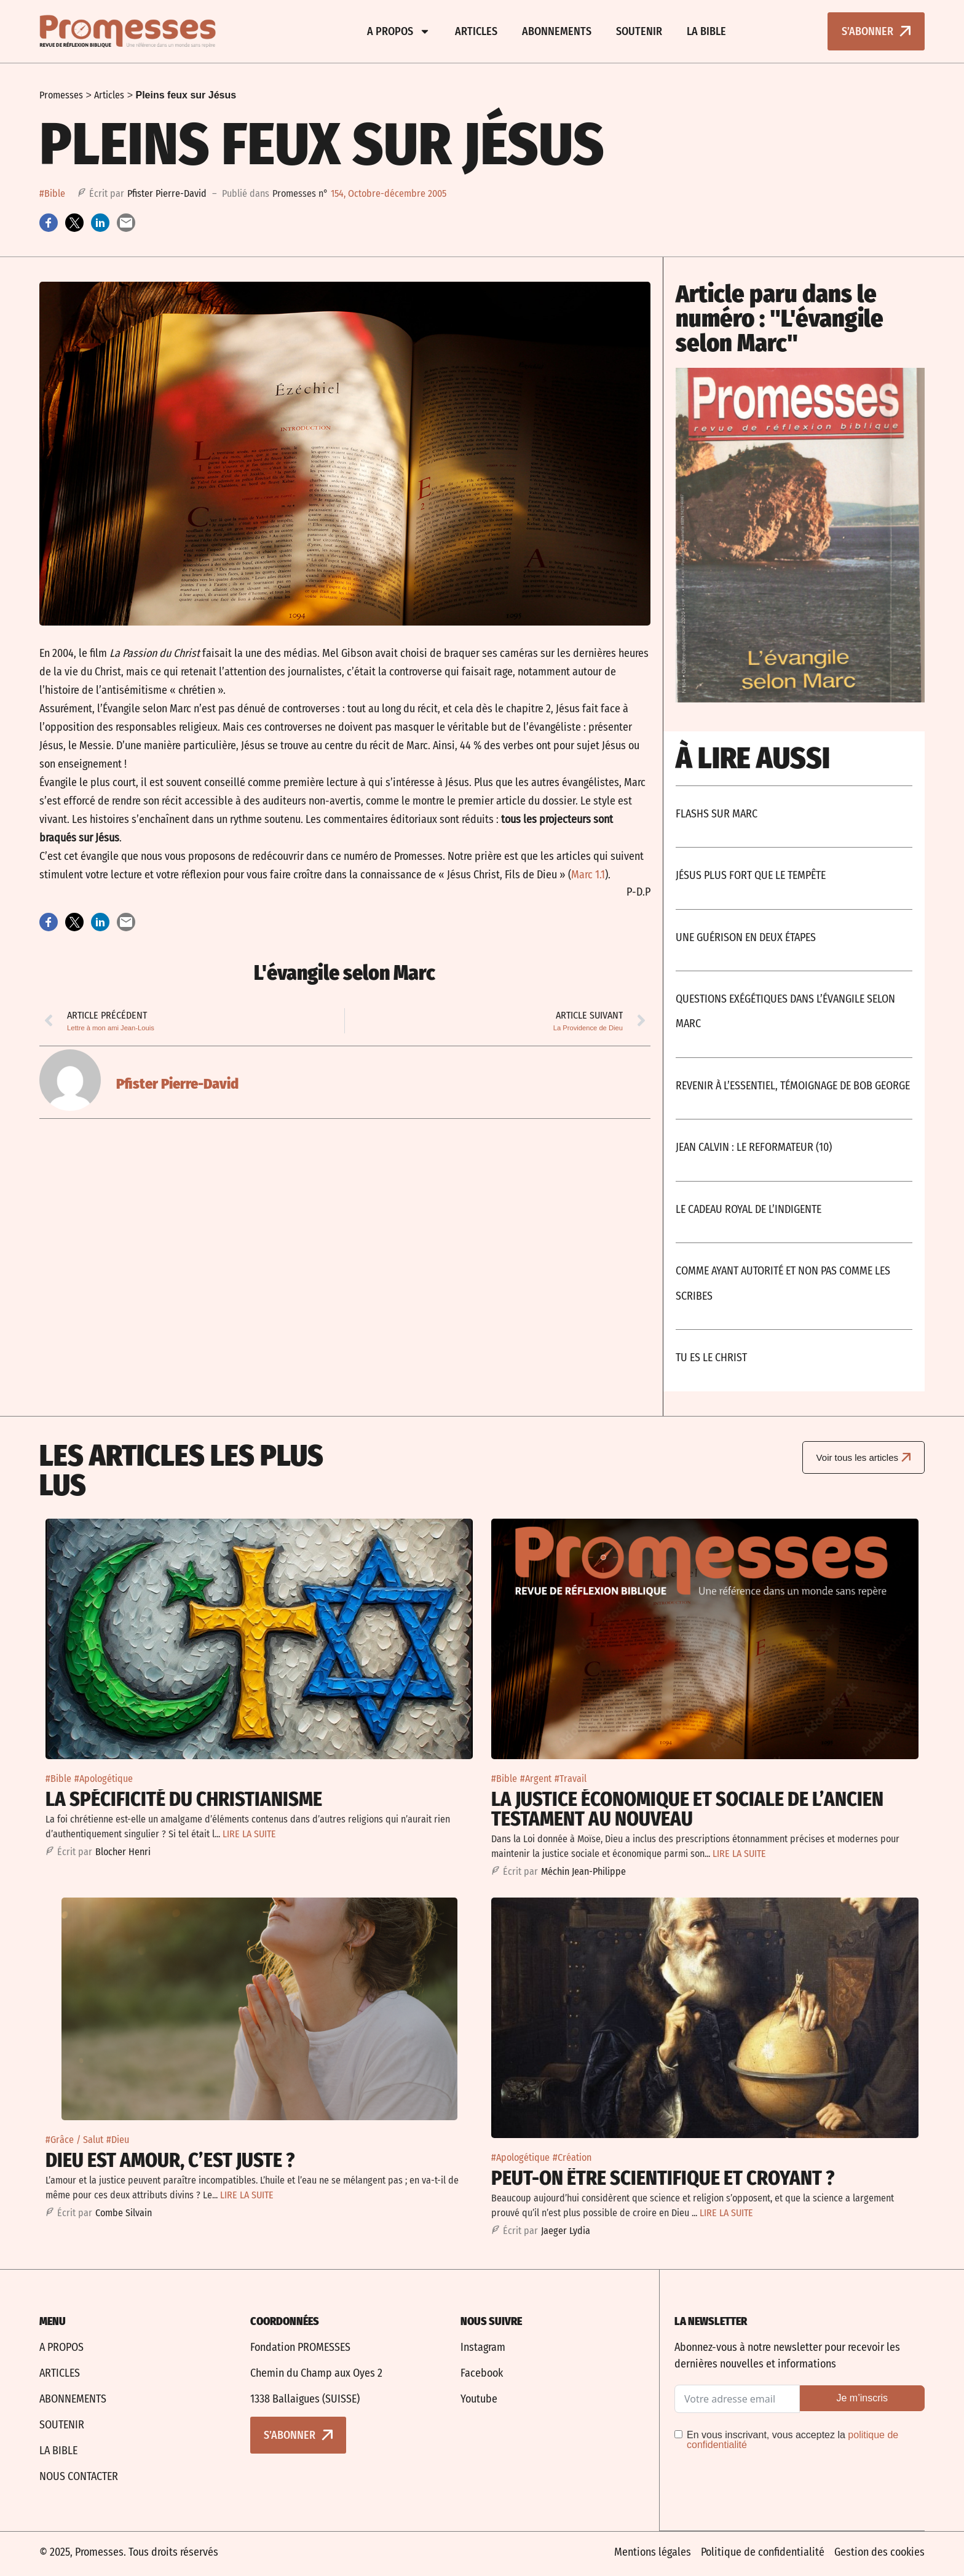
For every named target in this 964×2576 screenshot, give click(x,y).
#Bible (52, 193)
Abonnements (556, 31)
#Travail (571, 1778)
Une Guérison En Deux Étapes (746, 937)
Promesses (61, 95)
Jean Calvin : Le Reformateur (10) (754, 1147)
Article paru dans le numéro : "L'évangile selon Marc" (779, 318)
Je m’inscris (862, 2398)
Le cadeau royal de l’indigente (748, 1209)
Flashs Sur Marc (716, 814)
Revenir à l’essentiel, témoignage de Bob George (793, 1085)
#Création (572, 2157)
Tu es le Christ (711, 1357)
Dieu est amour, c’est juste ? (169, 2160)
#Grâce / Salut (74, 2139)
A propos (398, 31)
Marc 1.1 (588, 874)
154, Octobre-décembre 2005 (388, 193)
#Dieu (117, 2139)
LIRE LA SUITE (249, 1834)
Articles (476, 31)
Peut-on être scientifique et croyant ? (662, 2178)
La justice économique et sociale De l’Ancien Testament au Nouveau (687, 1809)
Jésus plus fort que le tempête (751, 875)
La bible (706, 31)
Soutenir (639, 31)
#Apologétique (103, 1778)
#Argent (535, 1778)
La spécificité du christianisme (183, 1799)
